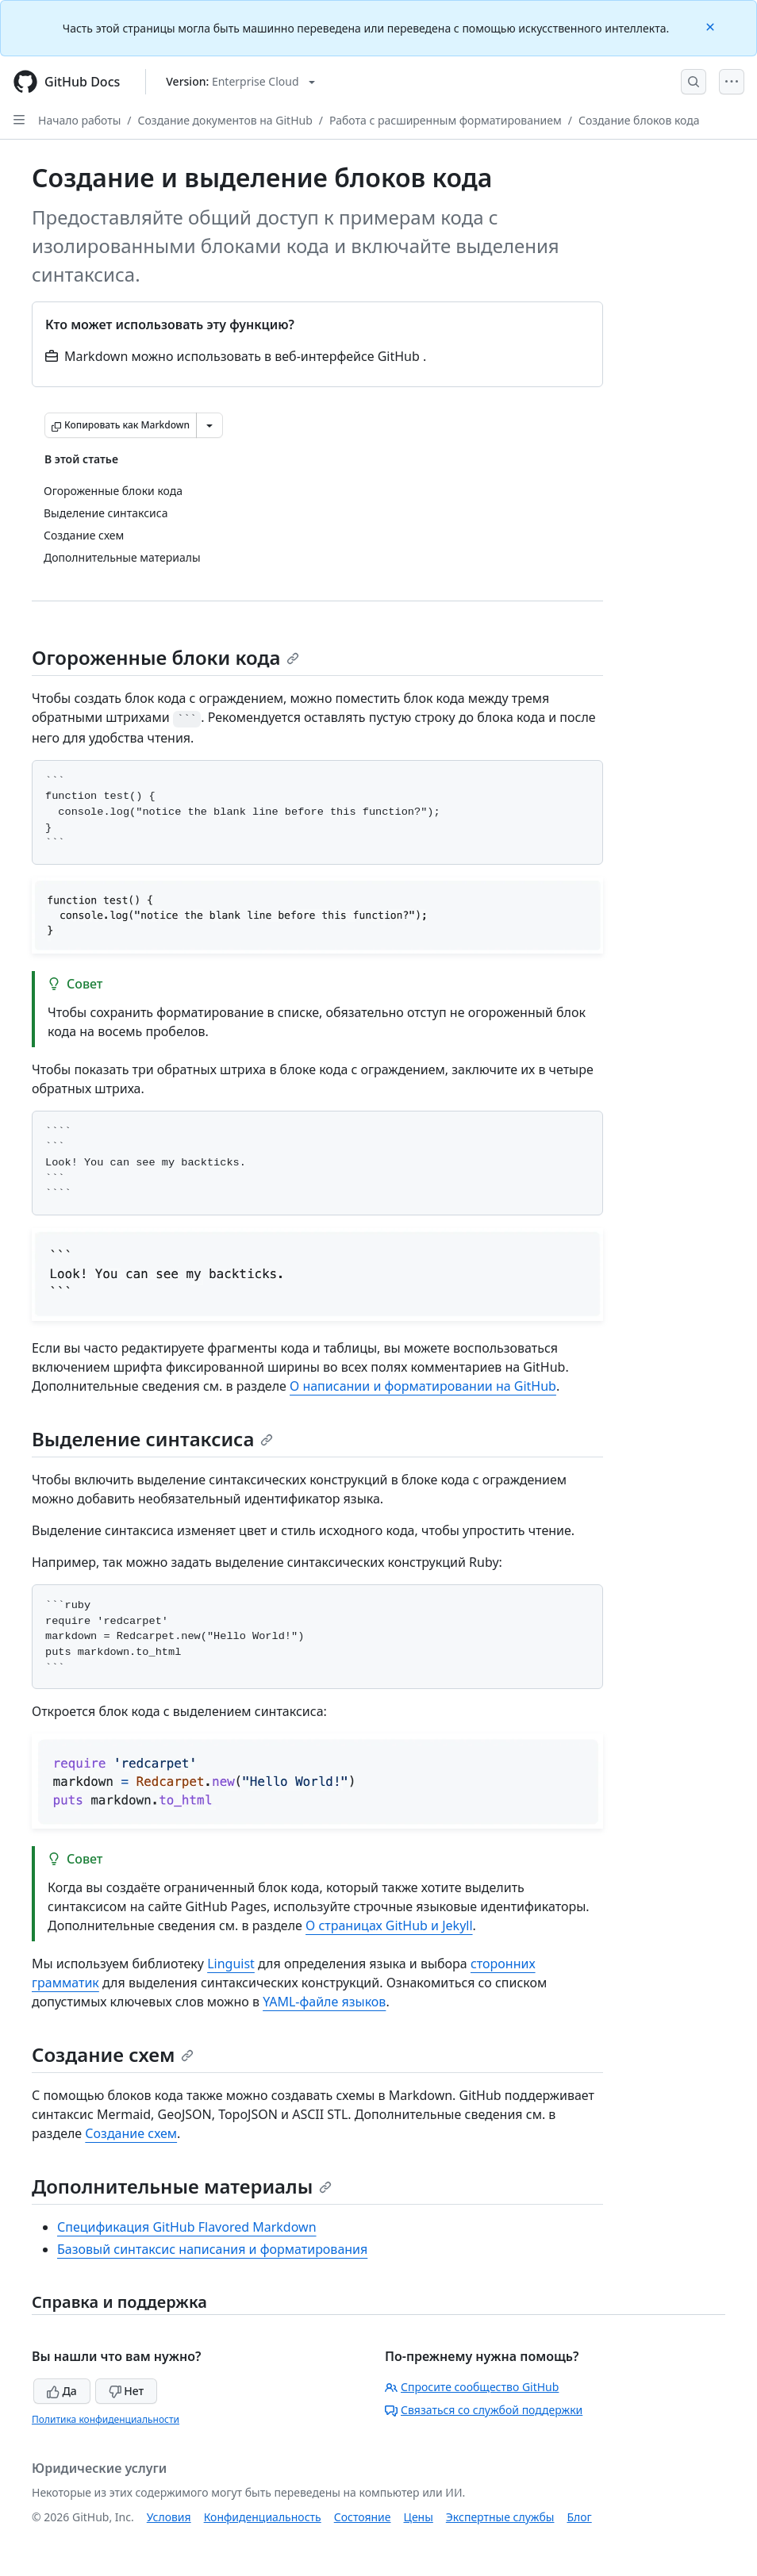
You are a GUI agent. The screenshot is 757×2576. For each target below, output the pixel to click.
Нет (126, 2390)
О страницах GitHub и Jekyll (389, 1925)
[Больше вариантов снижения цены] (209, 425)
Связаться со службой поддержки (483, 2409)
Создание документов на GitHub (225, 120)
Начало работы (79, 120)
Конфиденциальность (262, 2516)
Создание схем (113, 2054)
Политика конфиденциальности (105, 2419)
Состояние (362, 2516)
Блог (579, 2516)
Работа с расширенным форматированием (445, 120)
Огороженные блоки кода (165, 657)
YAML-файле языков (324, 2001)
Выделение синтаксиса (152, 1439)
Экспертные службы (500, 2516)
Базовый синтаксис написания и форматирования (212, 2249)
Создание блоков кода (639, 120)
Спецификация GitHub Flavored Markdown (187, 2227)
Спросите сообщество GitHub (472, 2386)
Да (62, 2390)
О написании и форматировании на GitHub (423, 1386)
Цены (418, 2516)
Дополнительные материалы (182, 2186)
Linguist (231, 1963)
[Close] (711, 26)
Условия (169, 2516)
